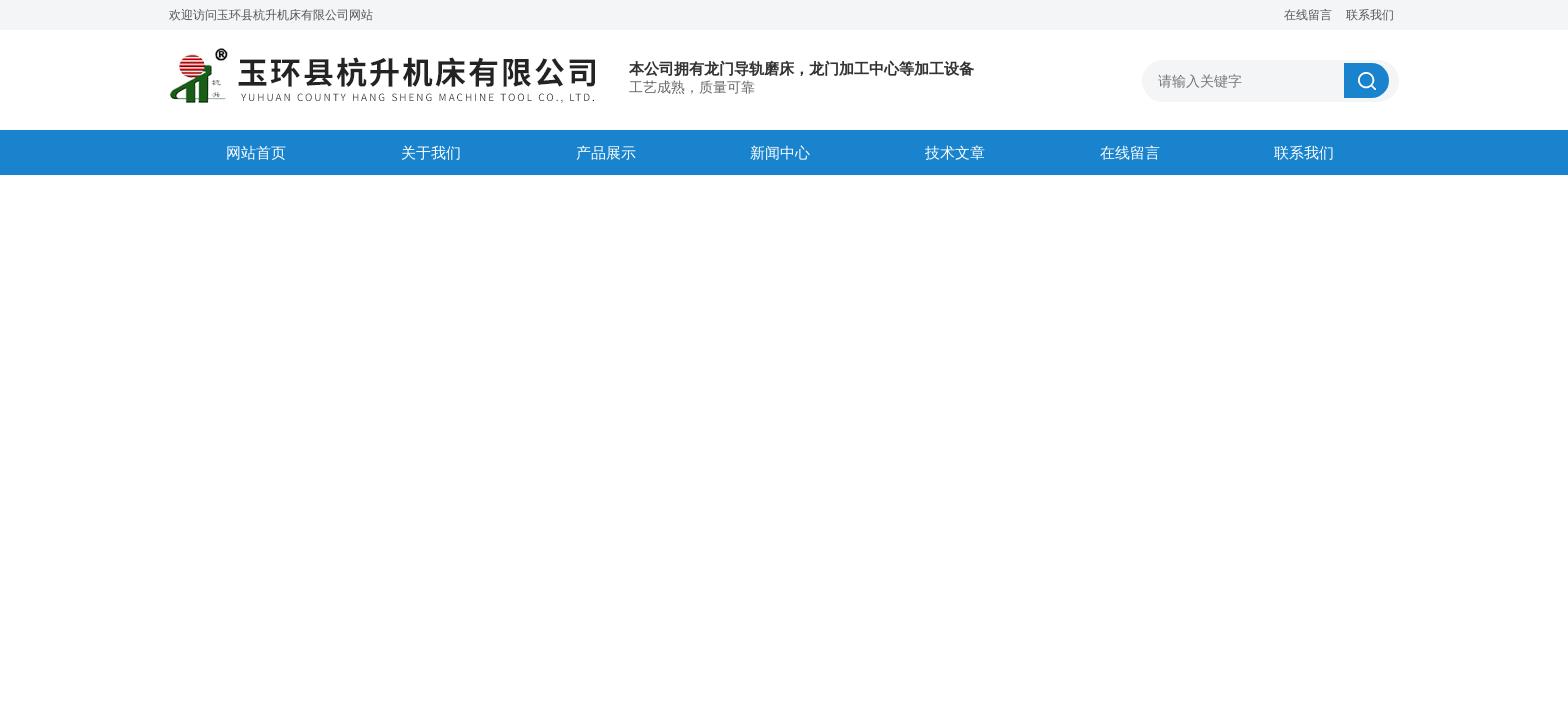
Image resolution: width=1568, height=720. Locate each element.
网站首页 (256, 152)
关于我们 (431, 152)
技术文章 (955, 152)
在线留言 (1308, 15)
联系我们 (1370, 15)
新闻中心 (780, 152)
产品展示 (606, 152)
